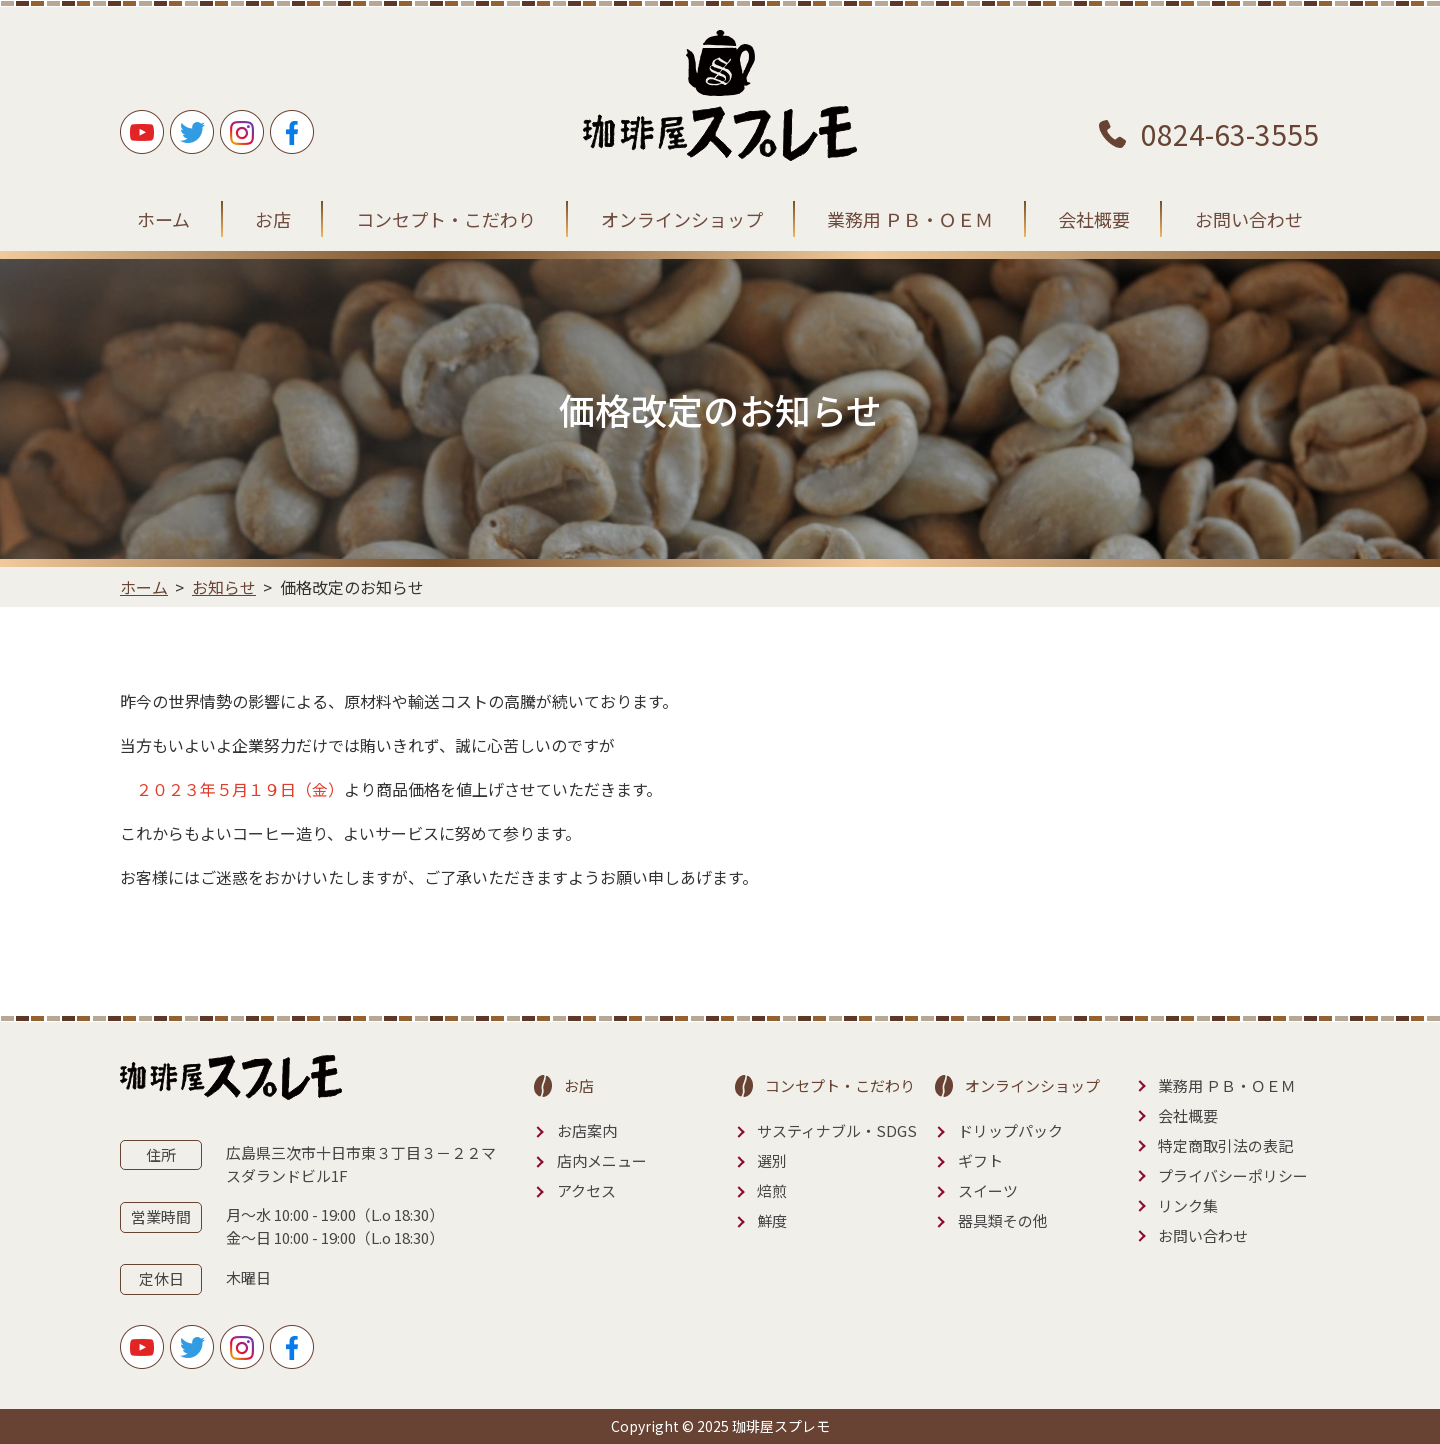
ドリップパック (1010, 1130)
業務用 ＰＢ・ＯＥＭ (910, 219)
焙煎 (772, 1190)
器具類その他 (1003, 1220)
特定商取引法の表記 (1225, 1145)
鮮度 (772, 1220)
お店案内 (587, 1130)
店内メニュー (602, 1160)
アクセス (586, 1190)
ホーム (163, 219)
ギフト (980, 1160)
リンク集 (1188, 1205)
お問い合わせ (1249, 219)
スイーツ (988, 1190)
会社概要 (1094, 219)
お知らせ (224, 587)
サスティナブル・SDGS (837, 1130)
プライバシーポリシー (1233, 1175)
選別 (772, 1160)
